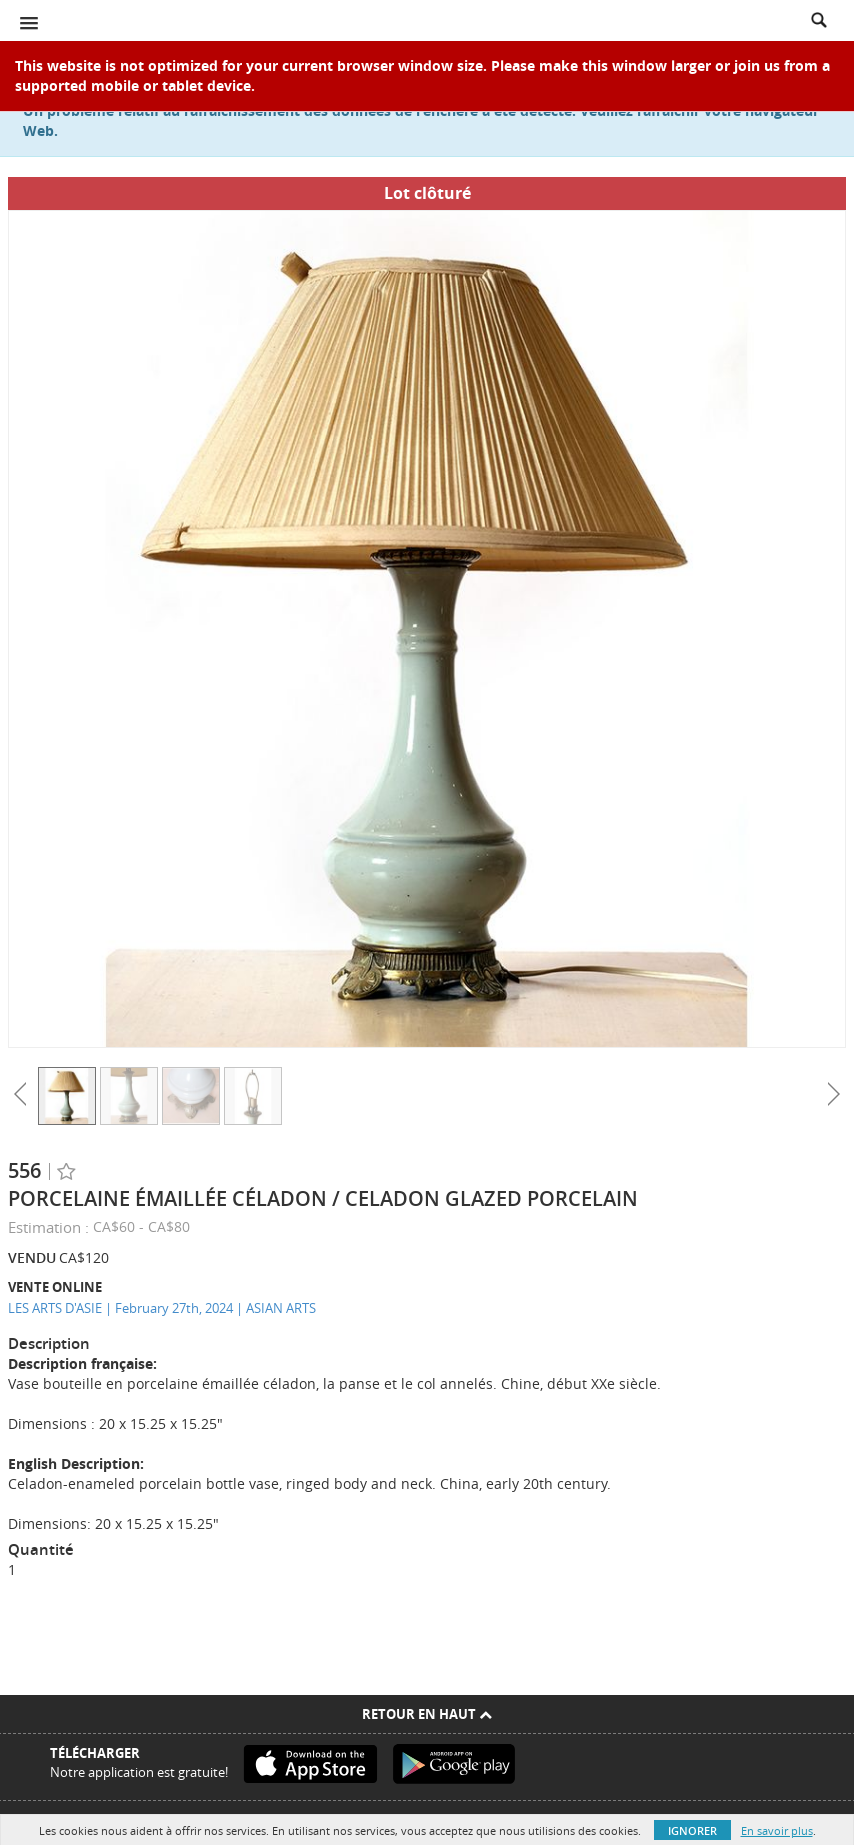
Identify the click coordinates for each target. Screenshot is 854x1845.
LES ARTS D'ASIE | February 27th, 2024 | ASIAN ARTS (162, 1308)
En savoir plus (777, 1830)
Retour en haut (427, 1714)
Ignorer (692, 1830)
